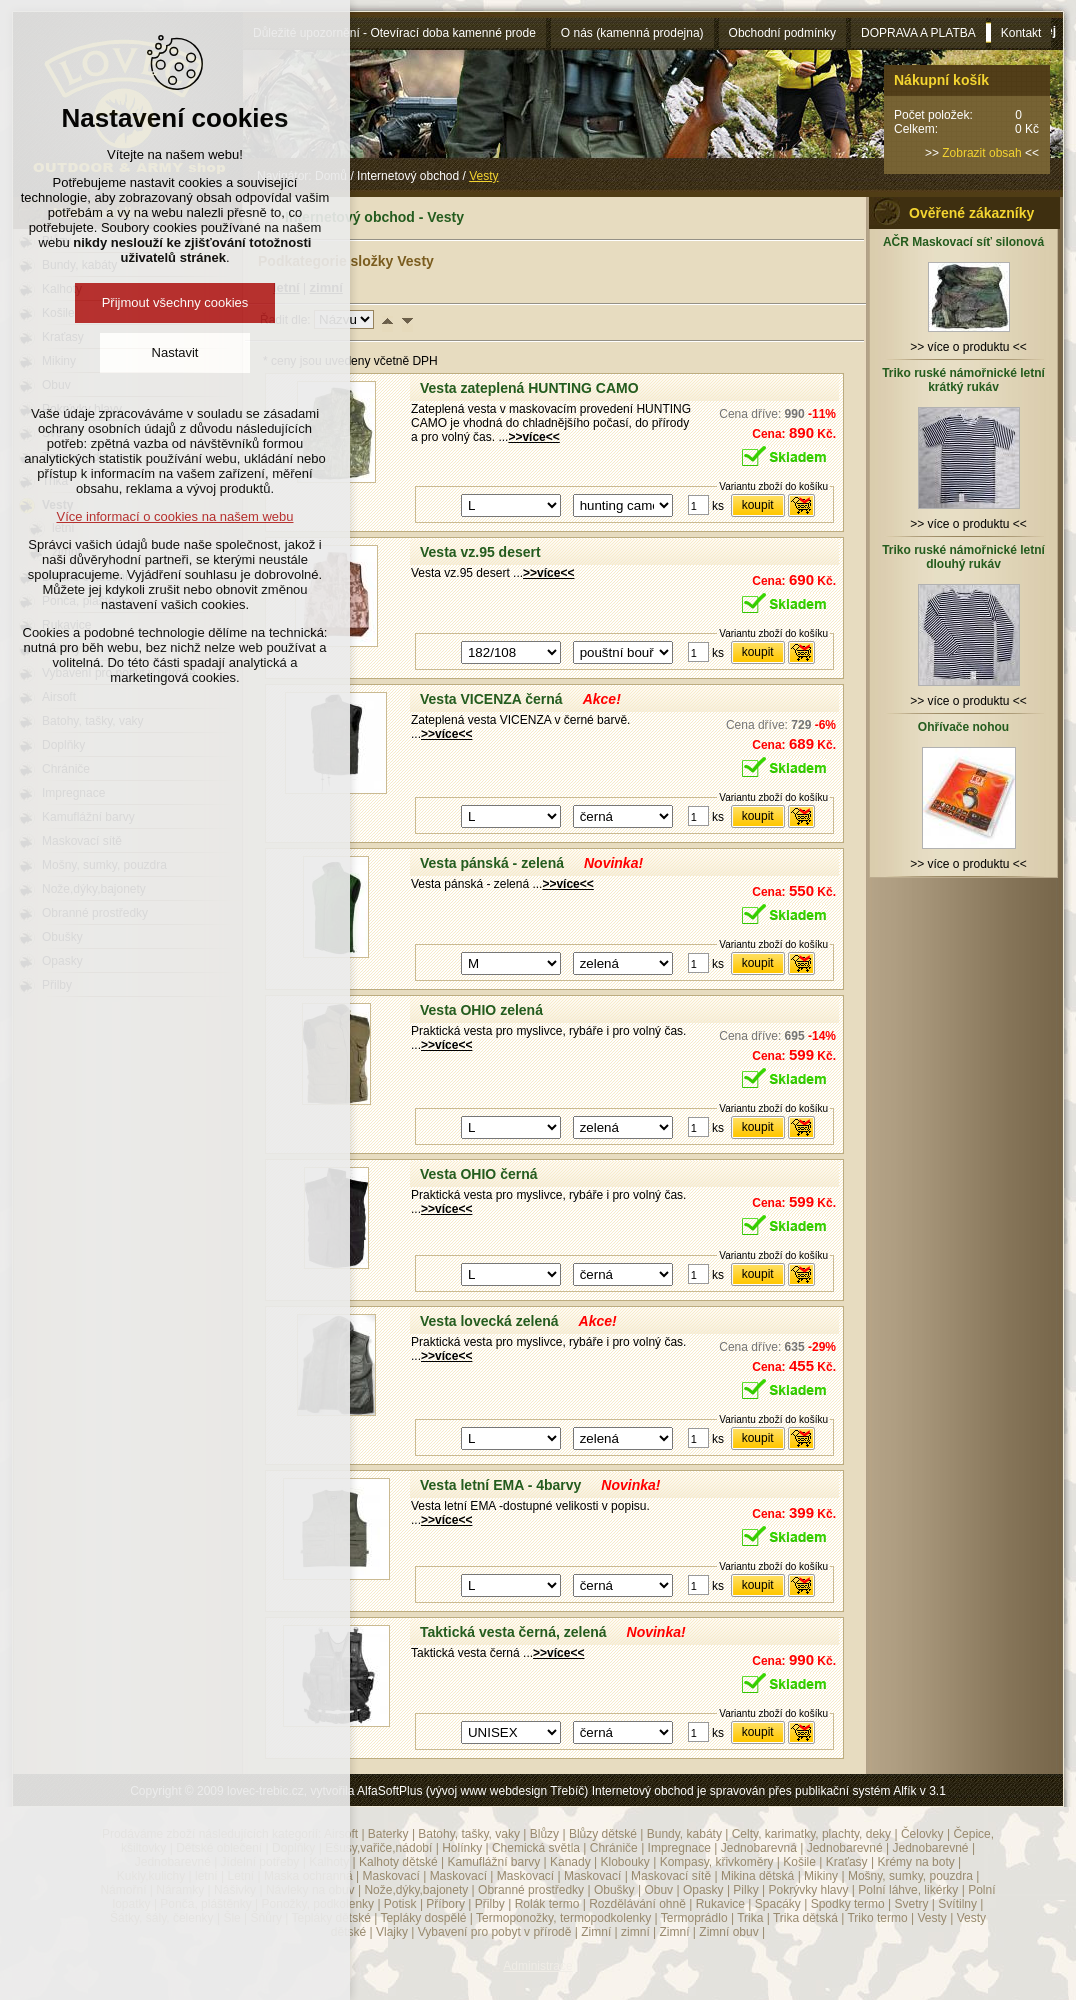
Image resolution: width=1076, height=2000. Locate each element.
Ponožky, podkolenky (318, 1904)
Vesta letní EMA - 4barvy (500, 1485)
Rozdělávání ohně (637, 1904)
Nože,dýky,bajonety (416, 1890)
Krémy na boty (915, 1862)
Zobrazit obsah (982, 153)
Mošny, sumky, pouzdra (910, 1876)
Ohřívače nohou (963, 727)
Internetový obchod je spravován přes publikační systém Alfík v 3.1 (769, 1791)
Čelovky (922, 1834)
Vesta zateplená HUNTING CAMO (529, 388)
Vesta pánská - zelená (492, 863)
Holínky (462, 1848)
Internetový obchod (408, 176)
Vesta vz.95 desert (480, 552)
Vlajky (392, 1932)
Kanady (570, 1862)
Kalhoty (329, 1862)
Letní (240, 1876)
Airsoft (341, 1834)
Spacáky (778, 1904)
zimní (635, 1932)
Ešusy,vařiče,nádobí (378, 1848)
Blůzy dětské (603, 1834)
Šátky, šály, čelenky (162, 1918)
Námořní (123, 1890)
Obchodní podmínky (782, 33)
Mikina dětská (757, 1876)
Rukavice (720, 1904)
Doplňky (293, 1848)
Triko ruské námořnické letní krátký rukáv (963, 380)
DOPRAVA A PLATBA (918, 33)
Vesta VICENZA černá (491, 699)
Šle (231, 1918)
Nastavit (175, 352)
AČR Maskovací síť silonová (963, 242)
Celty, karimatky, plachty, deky (811, 1834)
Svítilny (957, 1904)
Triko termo (877, 1918)
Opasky (703, 1890)
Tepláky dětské (330, 1918)
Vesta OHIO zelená (481, 1010)
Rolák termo (547, 1904)
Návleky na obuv (310, 1890)
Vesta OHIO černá (479, 1174)
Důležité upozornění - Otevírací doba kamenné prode (394, 33)
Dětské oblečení (219, 1848)
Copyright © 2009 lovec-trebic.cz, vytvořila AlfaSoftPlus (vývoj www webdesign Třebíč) (359, 1791)
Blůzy (544, 1834)
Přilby (490, 1904)
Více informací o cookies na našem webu (174, 516)
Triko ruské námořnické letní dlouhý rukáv (963, 557)
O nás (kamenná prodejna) (632, 33)
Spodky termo (848, 1904)
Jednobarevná (759, 1848)
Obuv (658, 1890)
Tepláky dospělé (423, 1918)
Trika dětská (805, 1918)
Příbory (445, 1904)
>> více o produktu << (968, 340)
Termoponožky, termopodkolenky (563, 1918)
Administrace (537, 1966)
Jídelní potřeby (260, 1862)
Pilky (745, 1890)
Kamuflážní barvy (493, 1862)
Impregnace (679, 1848)
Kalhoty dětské (398, 1862)
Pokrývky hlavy (809, 1890)
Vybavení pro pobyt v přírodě (495, 1932)
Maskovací (390, 1876)
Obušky (614, 1890)
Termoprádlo (694, 1918)
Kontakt (1021, 33)
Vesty (931, 1918)
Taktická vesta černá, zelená (513, 1632)
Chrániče (614, 1848)
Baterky (388, 1834)
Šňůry (266, 1918)
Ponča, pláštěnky (205, 1904)
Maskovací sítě (671, 1876)
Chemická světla (536, 1848)
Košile (799, 1862)
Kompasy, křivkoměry (717, 1862)
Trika (750, 1918)
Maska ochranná (308, 1876)
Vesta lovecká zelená (489, 1321)
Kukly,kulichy (151, 1876)
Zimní (596, 1932)
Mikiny (821, 1876)
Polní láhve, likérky (908, 1890)
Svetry (912, 1904)
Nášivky (235, 1890)
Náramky (180, 1890)
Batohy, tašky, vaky (469, 1834)
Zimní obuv (728, 1932)
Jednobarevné (845, 1848)
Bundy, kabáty (684, 1834)
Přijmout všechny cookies (175, 302)
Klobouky (624, 1862)
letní (206, 1876)
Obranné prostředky (531, 1890)
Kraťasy (847, 1862)
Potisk (400, 1904)
